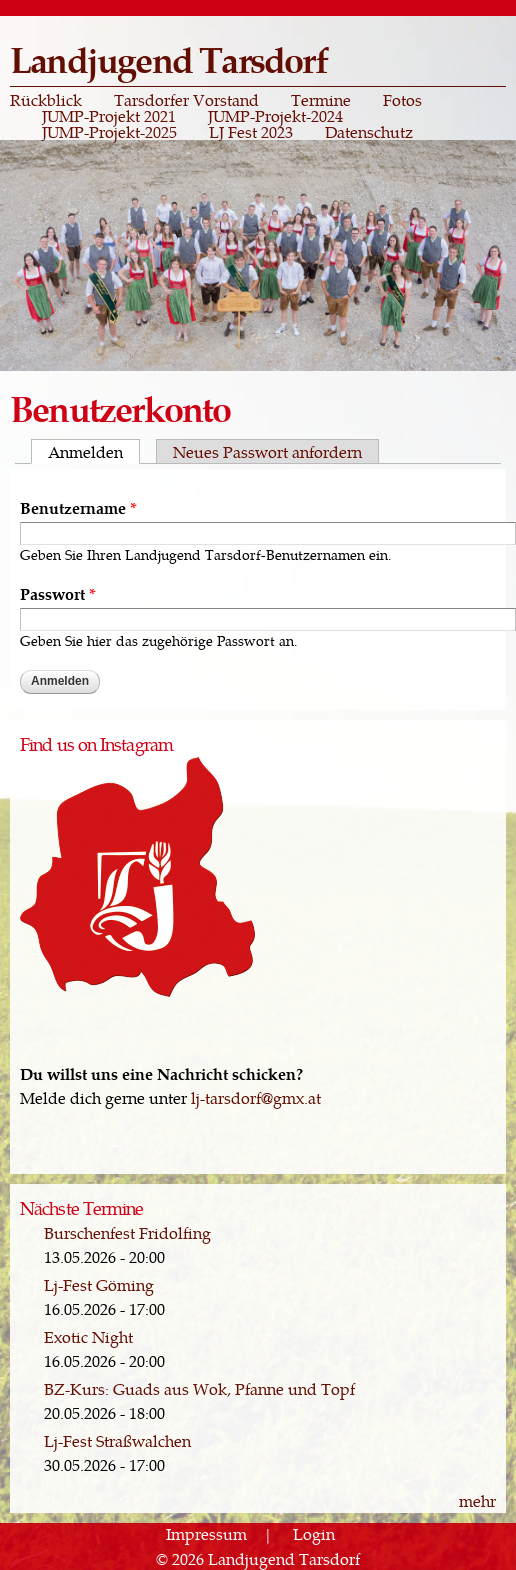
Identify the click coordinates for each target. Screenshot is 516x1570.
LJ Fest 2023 (251, 132)
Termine (321, 100)
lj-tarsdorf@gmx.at (256, 1097)
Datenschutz (369, 132)
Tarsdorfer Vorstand (186, 100)
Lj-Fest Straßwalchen (117, 1440)
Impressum (206, 1534)
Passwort (58, 593)
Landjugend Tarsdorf (168, 58)
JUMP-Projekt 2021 (109, 116)
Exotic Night (88, 1336)
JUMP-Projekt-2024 (275, 116)
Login (314, 1534)
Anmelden (94, 451)
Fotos (402, 100)
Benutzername (78, 507)
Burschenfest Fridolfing (127, 1232)
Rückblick (46, 100)
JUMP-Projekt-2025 (109, 132)
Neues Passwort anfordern (267, 451)
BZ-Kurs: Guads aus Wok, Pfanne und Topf (199, 1388)
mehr (477, 1500)
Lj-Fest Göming (99, 1284)
